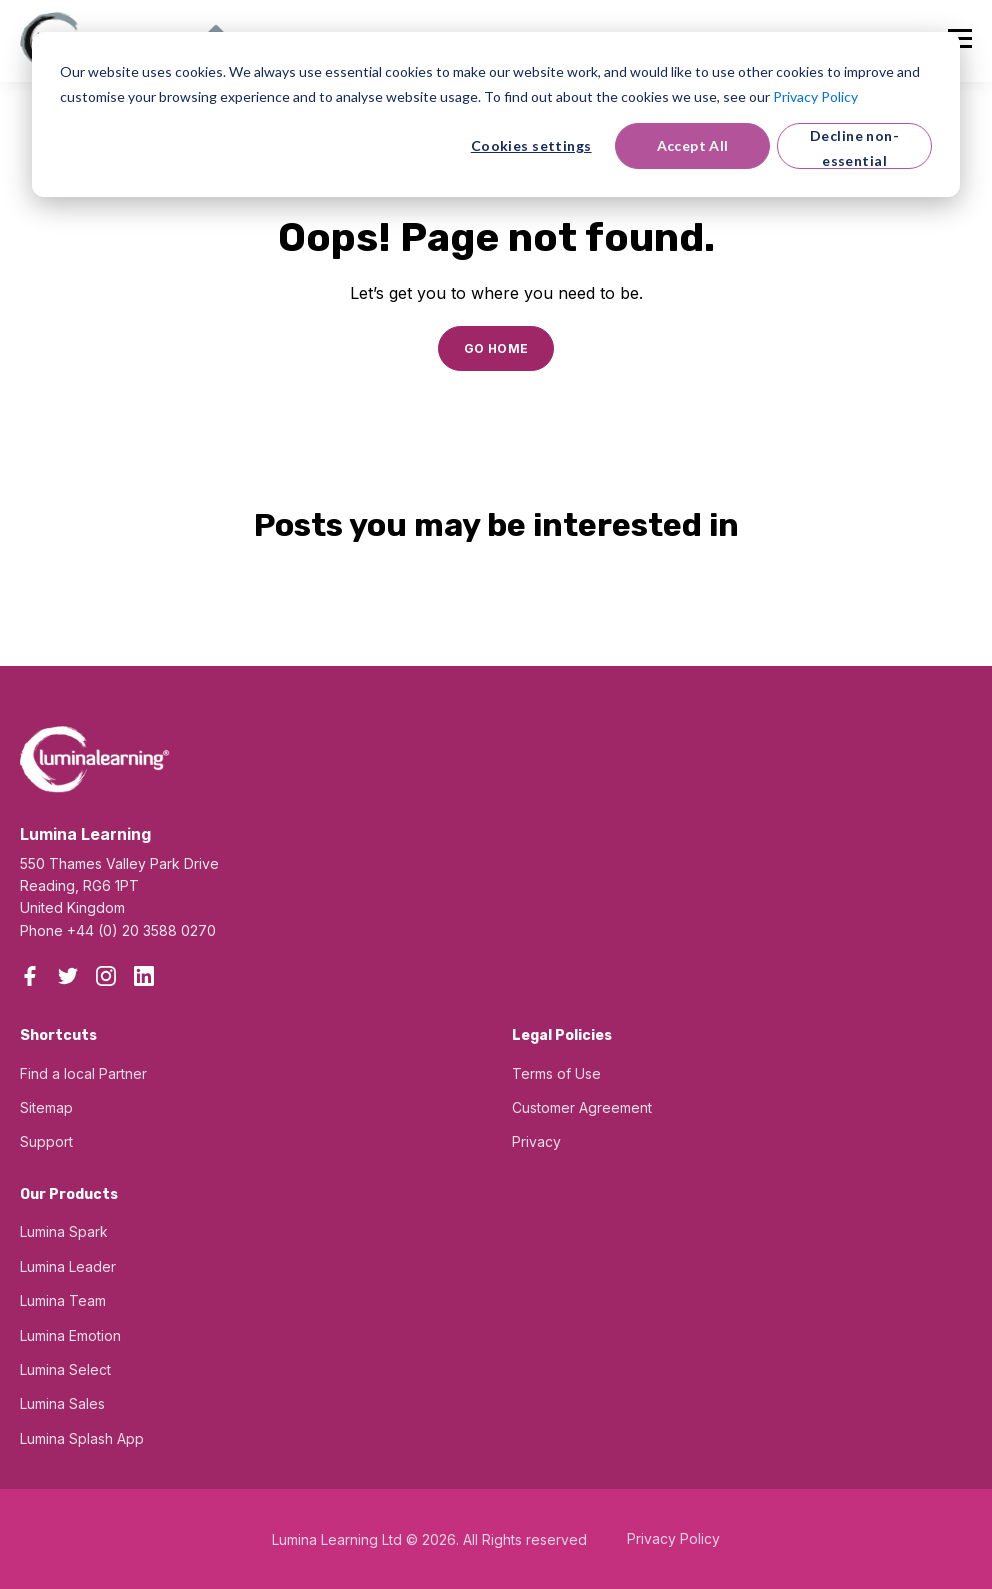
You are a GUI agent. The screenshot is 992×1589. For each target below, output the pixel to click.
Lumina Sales (62, 1403)
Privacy (536, 1141)
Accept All (693, 145)
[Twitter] (68, 976)
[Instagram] (106, 976)
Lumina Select (65, 1369)
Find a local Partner (83, 1073)
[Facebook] (30, 976)
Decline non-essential (854, 148)
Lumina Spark (64, 1231)
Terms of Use (556, 1073)
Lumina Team (63, 1300)
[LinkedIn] (144, 976)
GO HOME (496, 348)
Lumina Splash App (82, 1438)
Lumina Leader (68, 1266)
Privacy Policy (815, 96)
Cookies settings (531, 145)
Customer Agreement (582, 1107)
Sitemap (46, 1107)
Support (46, 1141)
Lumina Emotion (70, 1335)
